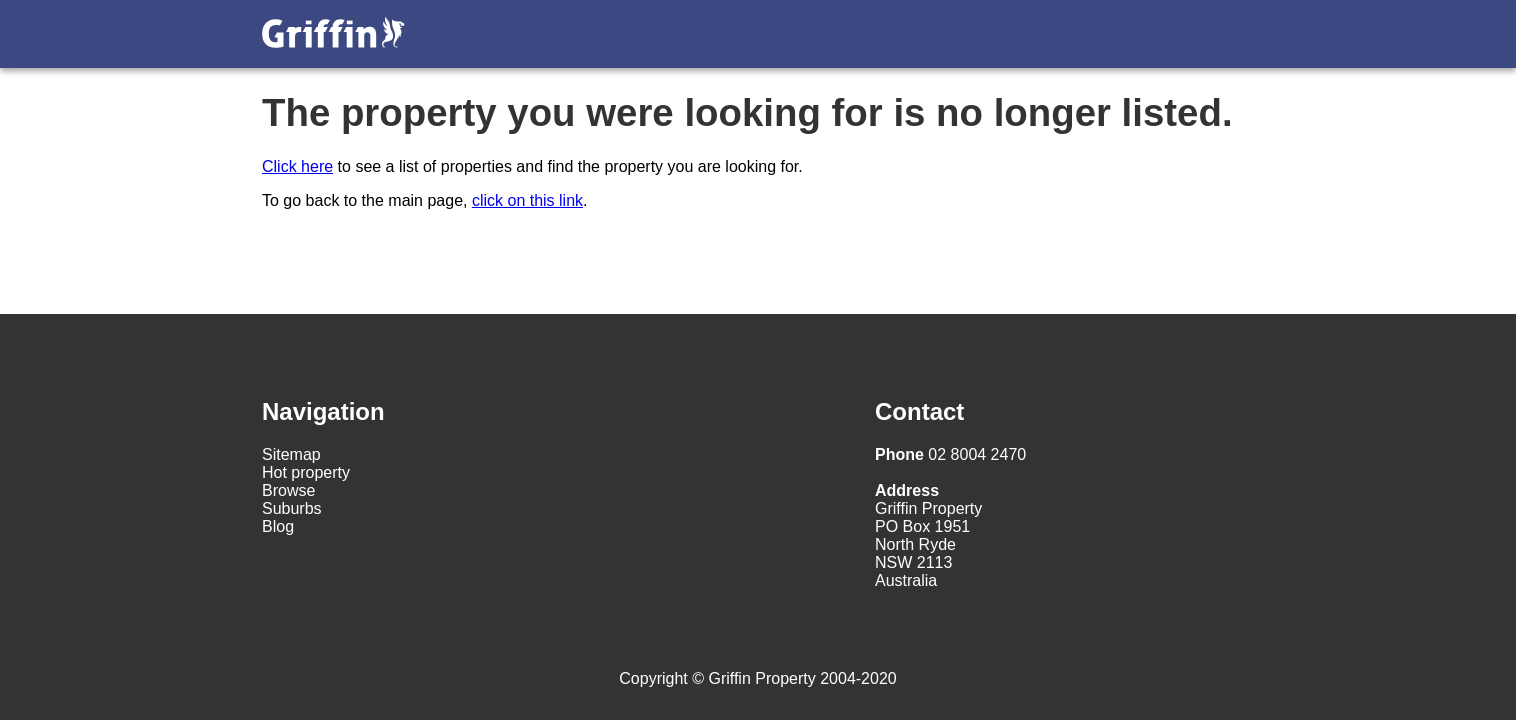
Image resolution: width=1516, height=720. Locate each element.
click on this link (527, 200)
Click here (297, 166)
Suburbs (292, 508)
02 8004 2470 (950, 454)
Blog (278, 526)
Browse (288, 490)
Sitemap (291, 454)
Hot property (306, 472)
